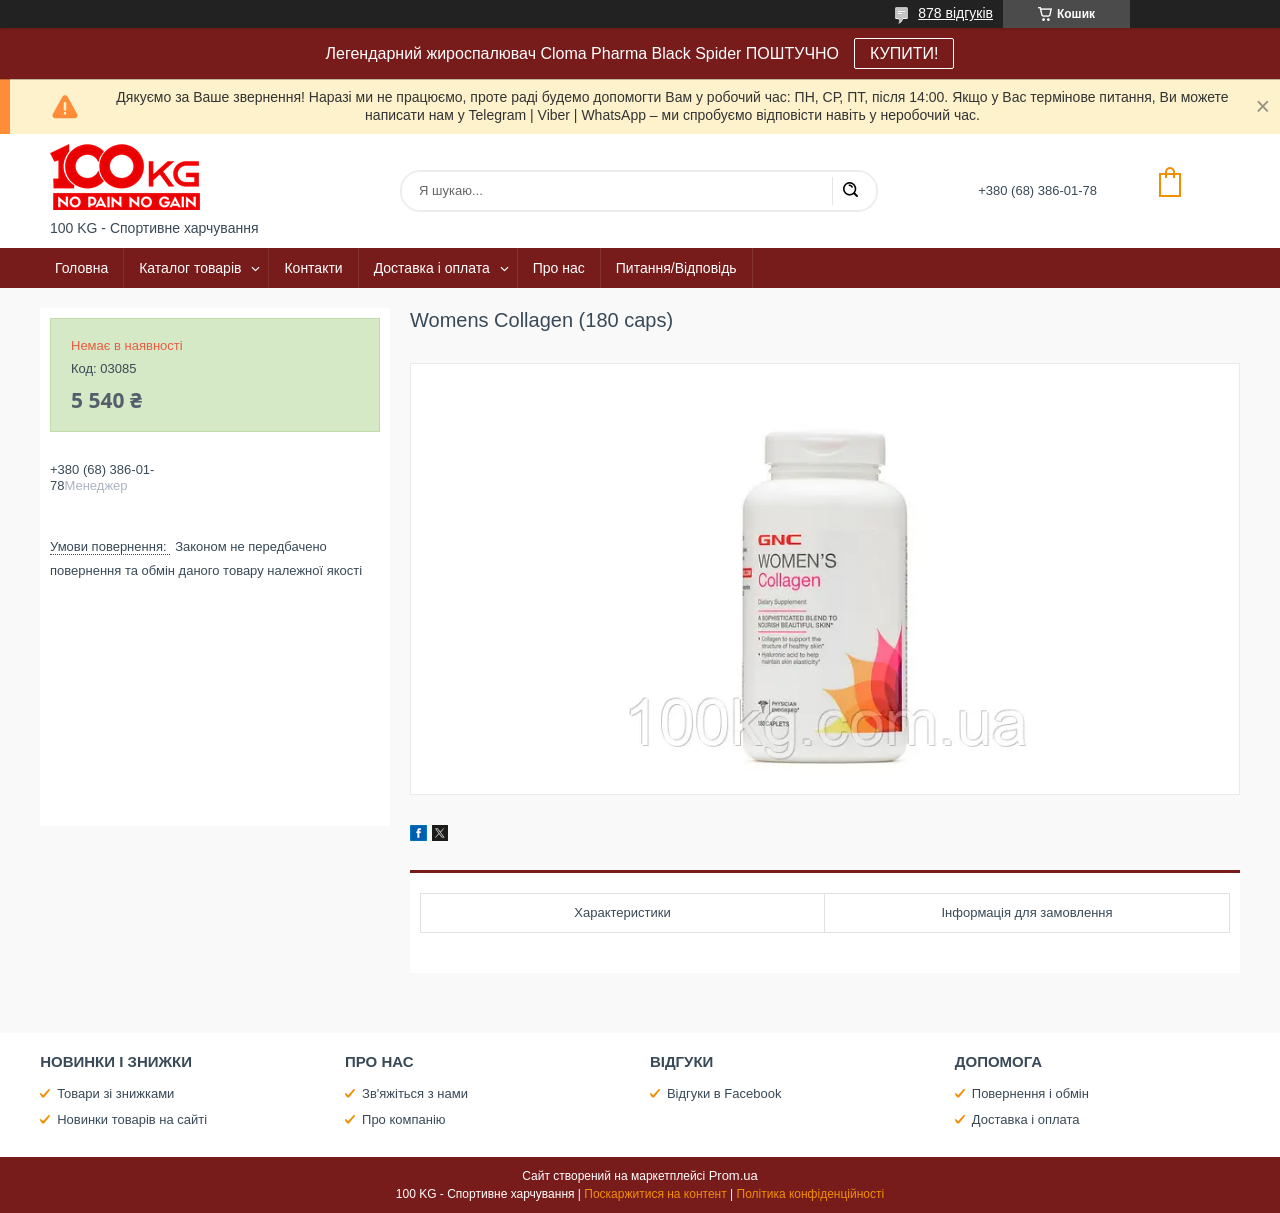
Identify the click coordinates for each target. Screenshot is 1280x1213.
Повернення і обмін (1030, 1093)
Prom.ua (733, 1175)
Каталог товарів (190, 268)
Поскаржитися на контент (655, 1194)
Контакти (313, 268)
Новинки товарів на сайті (132, 1119)
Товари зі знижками (115, 1093)
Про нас (559, 268)
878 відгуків (955, 13)
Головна (81, 268)
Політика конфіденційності (811, 1194)
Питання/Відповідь (676, 268)
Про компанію (404, 1119)
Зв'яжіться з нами (415, 1093)
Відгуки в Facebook (724, 1093)
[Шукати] (850, 191)
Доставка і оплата (432, 268)
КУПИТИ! (904, 53)
